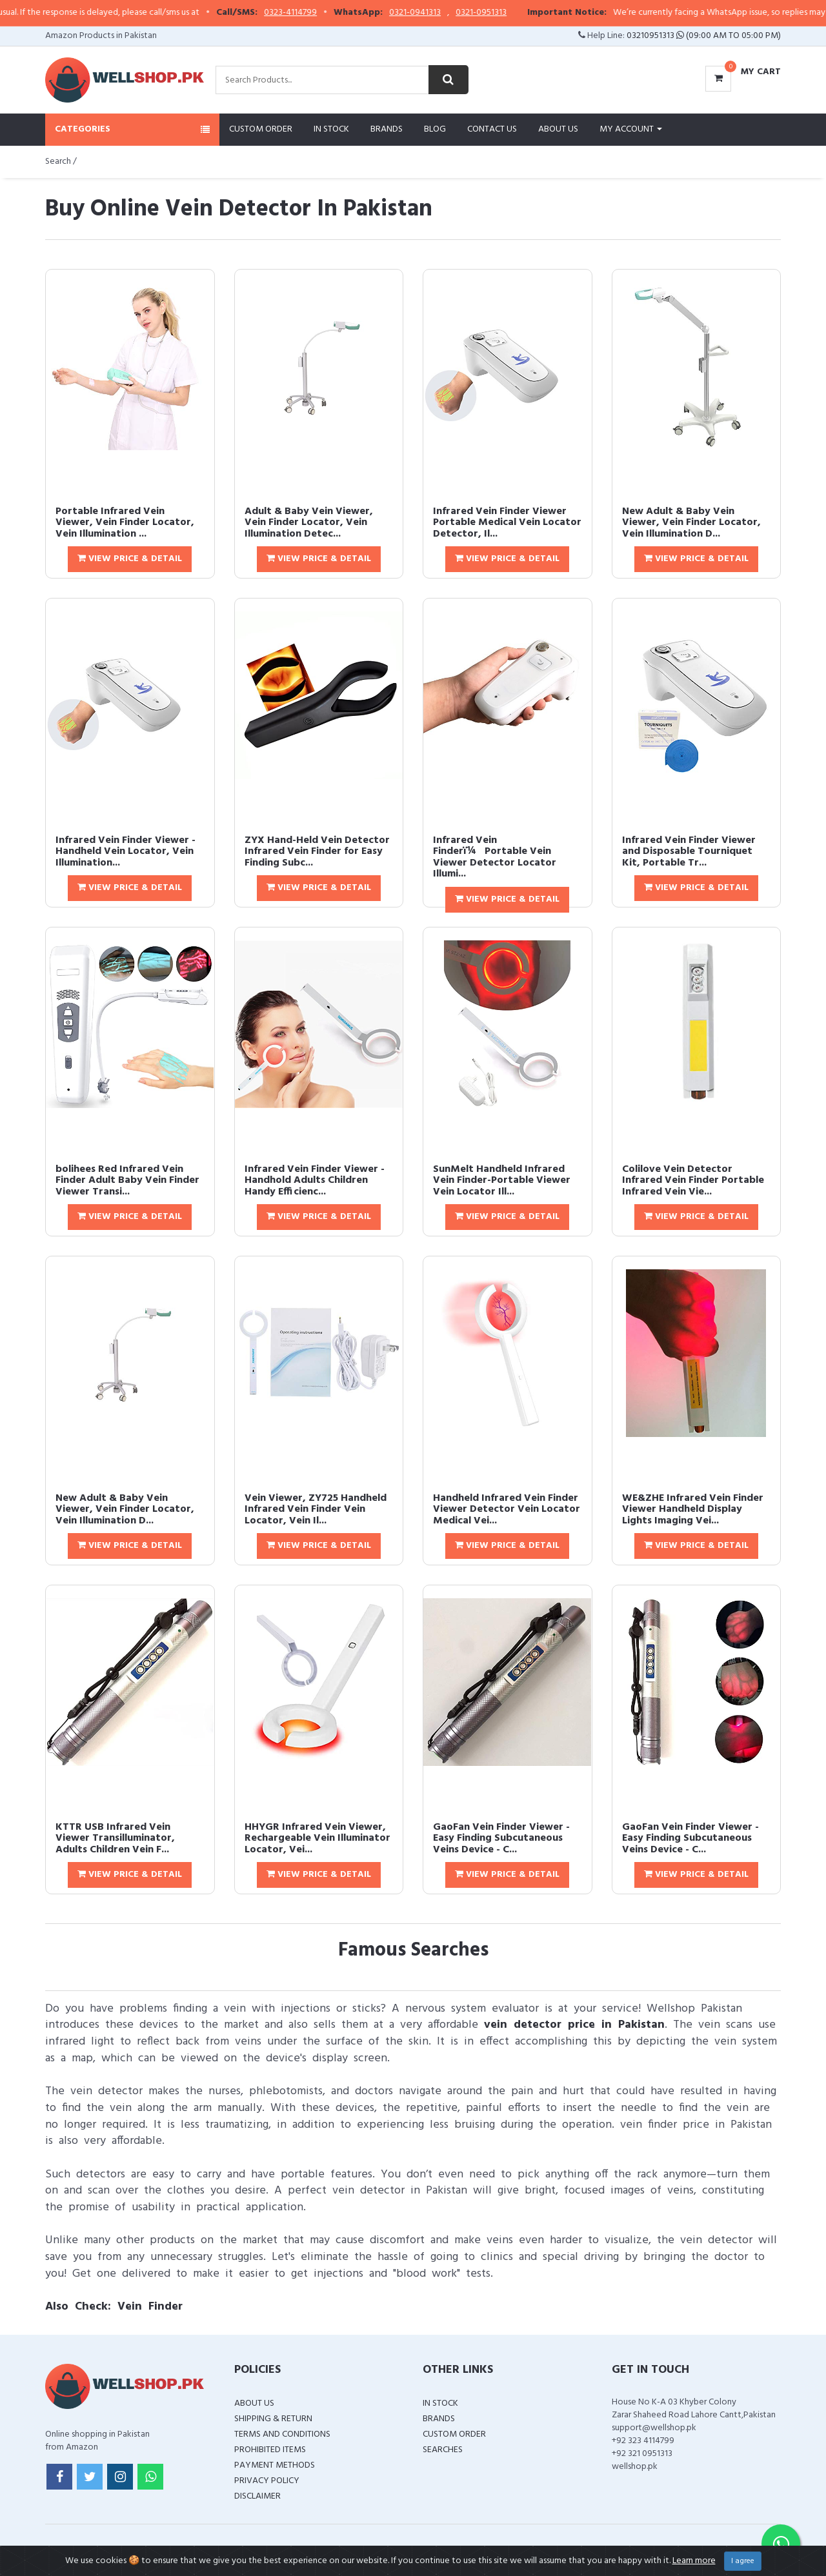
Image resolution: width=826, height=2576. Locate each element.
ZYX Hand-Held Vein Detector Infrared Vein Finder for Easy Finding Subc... (317, 851)
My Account (630, 129)
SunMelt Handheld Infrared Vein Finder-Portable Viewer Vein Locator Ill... (501, 1180)
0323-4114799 (379, 12)
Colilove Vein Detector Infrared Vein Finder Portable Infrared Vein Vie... (693, 1180)
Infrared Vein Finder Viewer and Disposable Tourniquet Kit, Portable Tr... (689, 851)
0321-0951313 (570, 12)
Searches (443, 2449)
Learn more (694, 2560)
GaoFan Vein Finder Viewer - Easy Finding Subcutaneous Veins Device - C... (501, 1838)
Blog (435, 129)
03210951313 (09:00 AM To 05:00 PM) (704, 35)
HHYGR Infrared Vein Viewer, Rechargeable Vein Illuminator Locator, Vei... (317, 1838)
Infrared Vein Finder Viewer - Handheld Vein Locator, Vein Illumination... (125, 851)
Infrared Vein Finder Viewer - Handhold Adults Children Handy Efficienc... (315, 1180)
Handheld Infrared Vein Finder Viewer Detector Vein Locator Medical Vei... (506, 1509)
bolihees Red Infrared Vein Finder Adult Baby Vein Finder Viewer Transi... (127, 1180)
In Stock (331, 129)
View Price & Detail (129, 558)
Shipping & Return (273, 2419)
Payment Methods (274, 2465)
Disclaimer (257, 2496)
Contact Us (492, 129)
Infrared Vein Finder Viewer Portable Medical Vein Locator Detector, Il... (507, 522)
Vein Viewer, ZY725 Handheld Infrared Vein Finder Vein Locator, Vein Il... (316, 1509)
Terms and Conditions (282, 2434)
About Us (558, 129)
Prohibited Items (270, 2449)
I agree (742, 2561)
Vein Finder (150, 2306)
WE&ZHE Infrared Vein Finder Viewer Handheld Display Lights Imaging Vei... (692, 1509)
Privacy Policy (266, 2480)
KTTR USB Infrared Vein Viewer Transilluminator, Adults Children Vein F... (115, 1838)
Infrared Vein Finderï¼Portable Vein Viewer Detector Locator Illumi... (494, 857)
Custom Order (260, 129)
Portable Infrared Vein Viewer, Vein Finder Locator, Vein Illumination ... (124, 522)
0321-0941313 (504, 12)
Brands (386, 129)
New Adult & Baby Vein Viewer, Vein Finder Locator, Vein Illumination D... (691, 522)
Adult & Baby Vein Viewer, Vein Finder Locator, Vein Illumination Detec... (309, 522)
